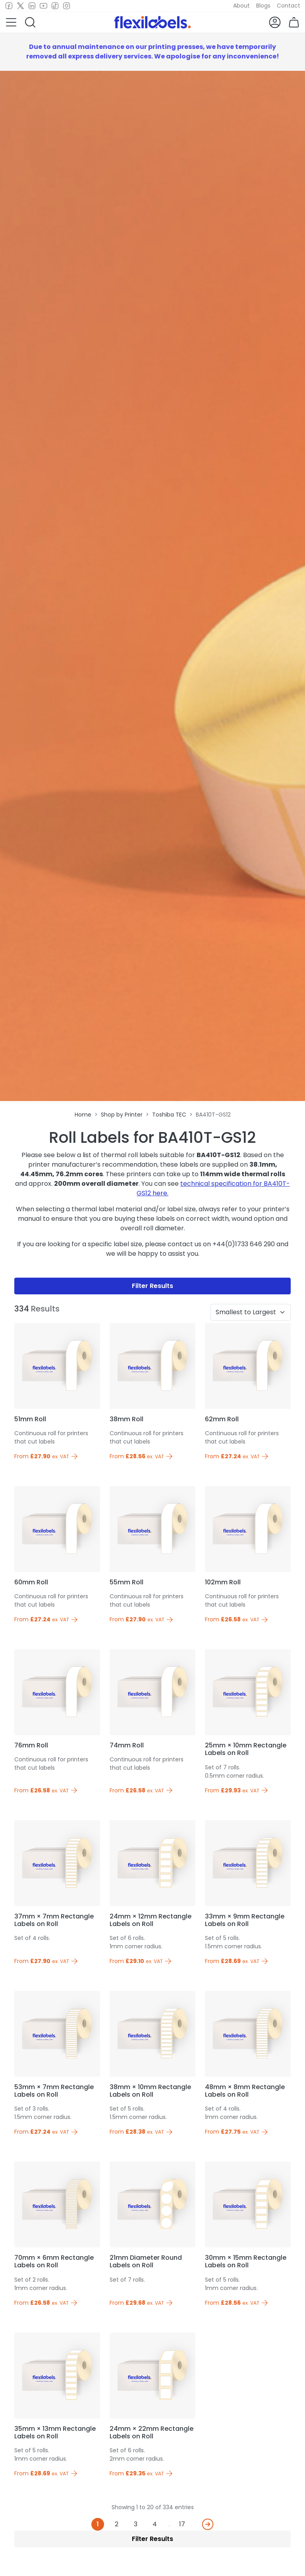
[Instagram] (66, 6)
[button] (11, 22)
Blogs (263, 6)
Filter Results (152, 1285)
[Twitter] (20, 6)
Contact (288, 6)
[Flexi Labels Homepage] (152, 22)
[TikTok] (55, 6)
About (241, 6)
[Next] (207, 2524)
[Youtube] (43, 6)
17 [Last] (182, 2524)
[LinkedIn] (32, 6)
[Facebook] (9, 6)
